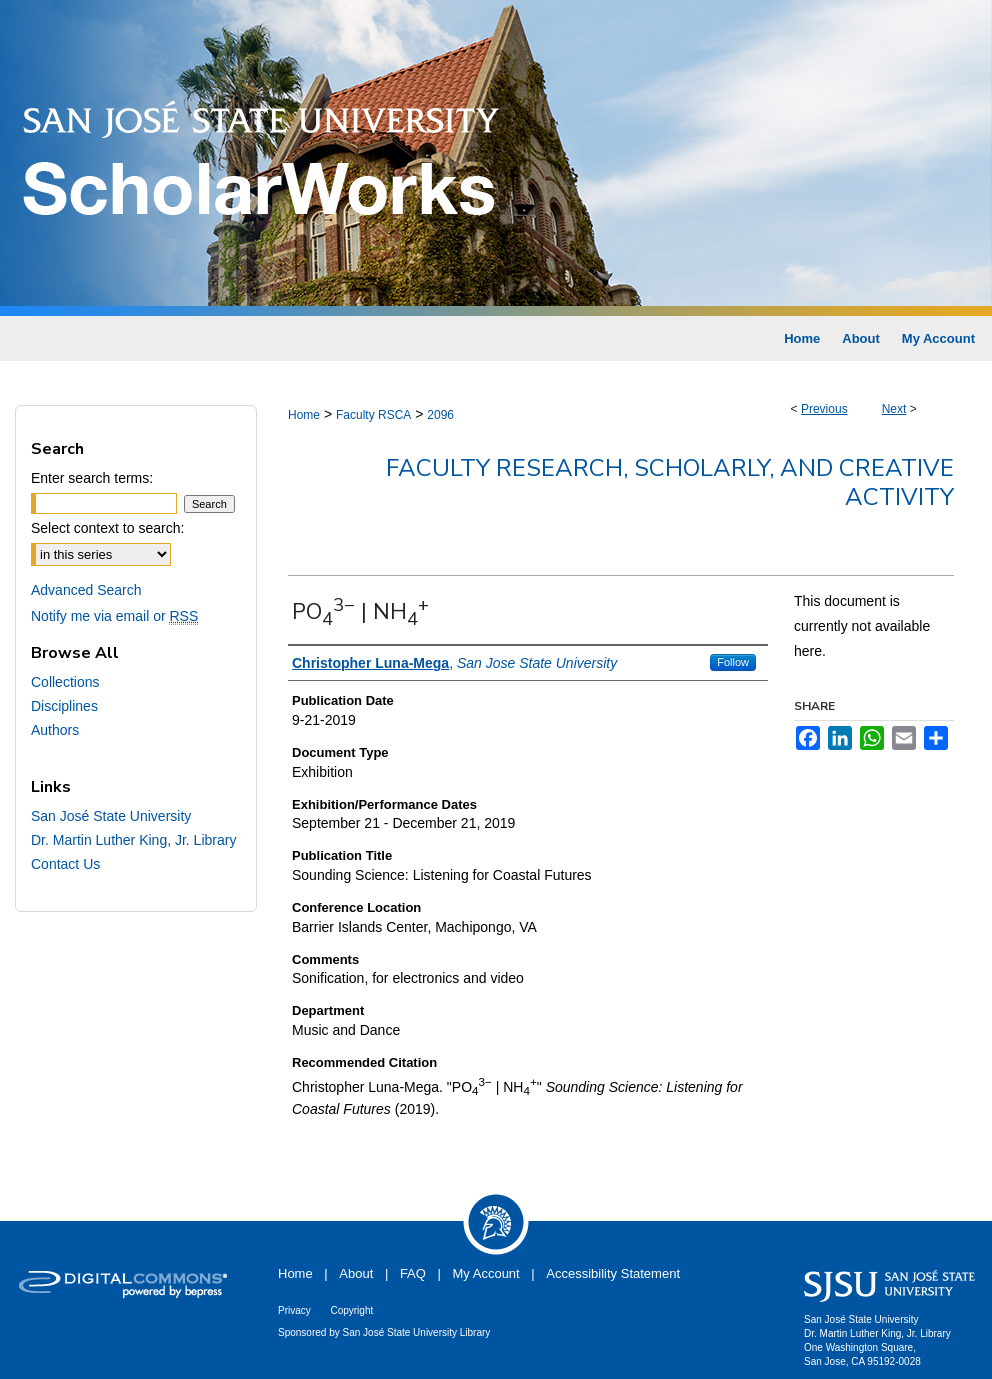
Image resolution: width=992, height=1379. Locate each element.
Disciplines (64, 706)
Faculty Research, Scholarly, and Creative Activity (670, 482)
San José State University (111, 816)
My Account (486, 1273)
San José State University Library (417, 1332)
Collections (65, 682)
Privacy (294, 1310)
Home (304, 415)
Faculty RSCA (373, 415)
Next (894, 409)
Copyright (351, 1310)
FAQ (413, 1273)
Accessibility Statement (613, 1273)
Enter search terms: (92, 478)
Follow (733, 662)
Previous (824, 409)
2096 (440, 415)
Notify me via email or (114, 616)
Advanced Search (86, 590)
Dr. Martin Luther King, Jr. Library (133, 840)
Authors (55, 730)
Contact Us (65, 864)
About (356, 1273)
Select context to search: (107, 528)
